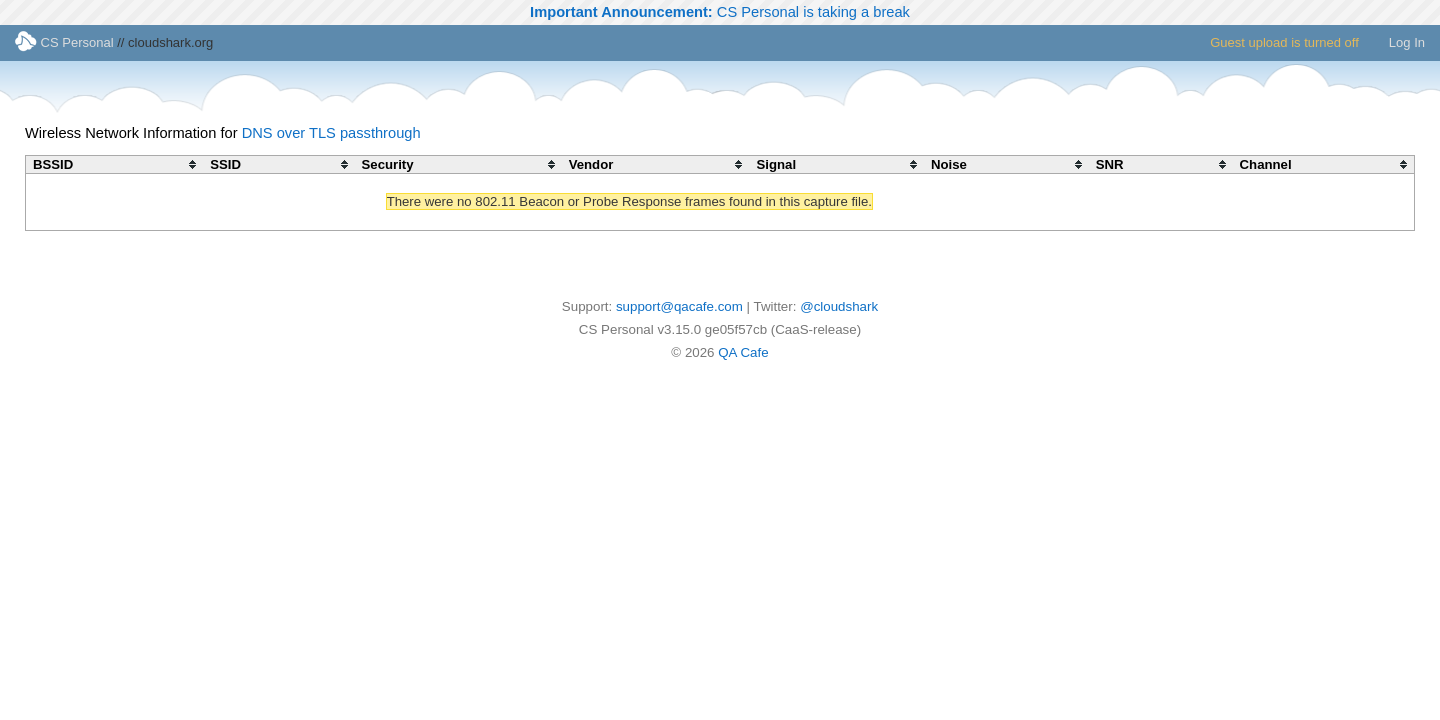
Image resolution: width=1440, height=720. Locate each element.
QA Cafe (743, 352)
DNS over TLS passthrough (331, 133)
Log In (1407, 42)
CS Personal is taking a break (720, 12)
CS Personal (64, 42)
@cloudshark (839, 306)
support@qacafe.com (679, 306)
